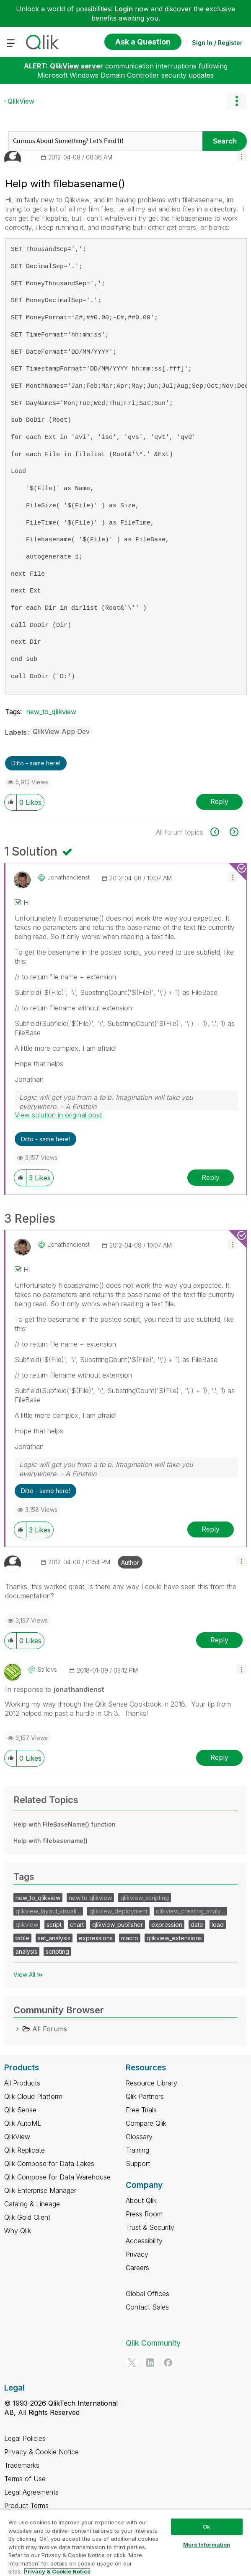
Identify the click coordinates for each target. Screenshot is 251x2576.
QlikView (21, 101)
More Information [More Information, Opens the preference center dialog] (206, 2544)
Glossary (139, 2136)
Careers (137, 2267)
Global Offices (147, 2293)
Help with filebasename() (50, 1840)
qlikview (27, 1924)
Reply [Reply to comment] (211, 1177)
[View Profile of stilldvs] (47, 1669)
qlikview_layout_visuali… (48, 1911)
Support (138, 2163)
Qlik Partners (145, 2096)
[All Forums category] (17, 2028)
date (197, 1924)
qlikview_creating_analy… (190, 1911)
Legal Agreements (31, 2492)
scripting (57, 1951)
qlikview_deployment (118, 1911)
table (22, 1938)
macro (129, 1938)
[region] (125, 2542)
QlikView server (76, 66)
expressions (96, 1938)
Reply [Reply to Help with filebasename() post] (219, 801)
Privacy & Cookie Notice (41, 2452)
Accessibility (144, 2241)
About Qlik (141, 2200)
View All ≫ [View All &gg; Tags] (28, 1974)
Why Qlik (17, 2230)
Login (124, 9)
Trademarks (21, 2465)
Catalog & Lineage (32, 2204)
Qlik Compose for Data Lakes (49, 2163)
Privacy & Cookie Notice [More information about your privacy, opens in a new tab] (57, 2571)
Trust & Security (150, 2227)
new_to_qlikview (51, 711)
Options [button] (236, 101)
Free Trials (141, 2110)
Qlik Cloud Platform (33, 2096)
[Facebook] (168, 2362)
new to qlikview (90, 1897)
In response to (54, 1689)
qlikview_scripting (144, 1897)
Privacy (137, 2254)
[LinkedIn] (150, 2362)
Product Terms (26, 2505)
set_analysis (54, 1938)
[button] (241, 156)
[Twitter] (132, 2362)
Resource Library (151, 2083)
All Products (22, 2083)
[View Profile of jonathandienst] (68, 877)
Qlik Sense (20, 2110)
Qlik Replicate (24, 2150)
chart (77, 1924)
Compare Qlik (146, 2123)
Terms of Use (25, 2478)
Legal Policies (25, 2438)
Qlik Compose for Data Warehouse (57, 2177)
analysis (26, 1951)
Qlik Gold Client (27, 2217)
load (218, 1924)
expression (166, 1924)
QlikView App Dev (61, 731)
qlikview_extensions (174, 1938)
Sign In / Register (217, 42)
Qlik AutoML (22, 2123)
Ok (206, 2526)
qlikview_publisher (117, 1924)
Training (137, 2150)
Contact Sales (147, 2307)
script (54, 1924)
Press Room (144, 2214)
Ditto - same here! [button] (35, 763)
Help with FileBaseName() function (64, 1824)
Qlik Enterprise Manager (40, 2190)
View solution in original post (58, 1115)
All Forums (49, 2029)
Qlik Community (153, 2342)
